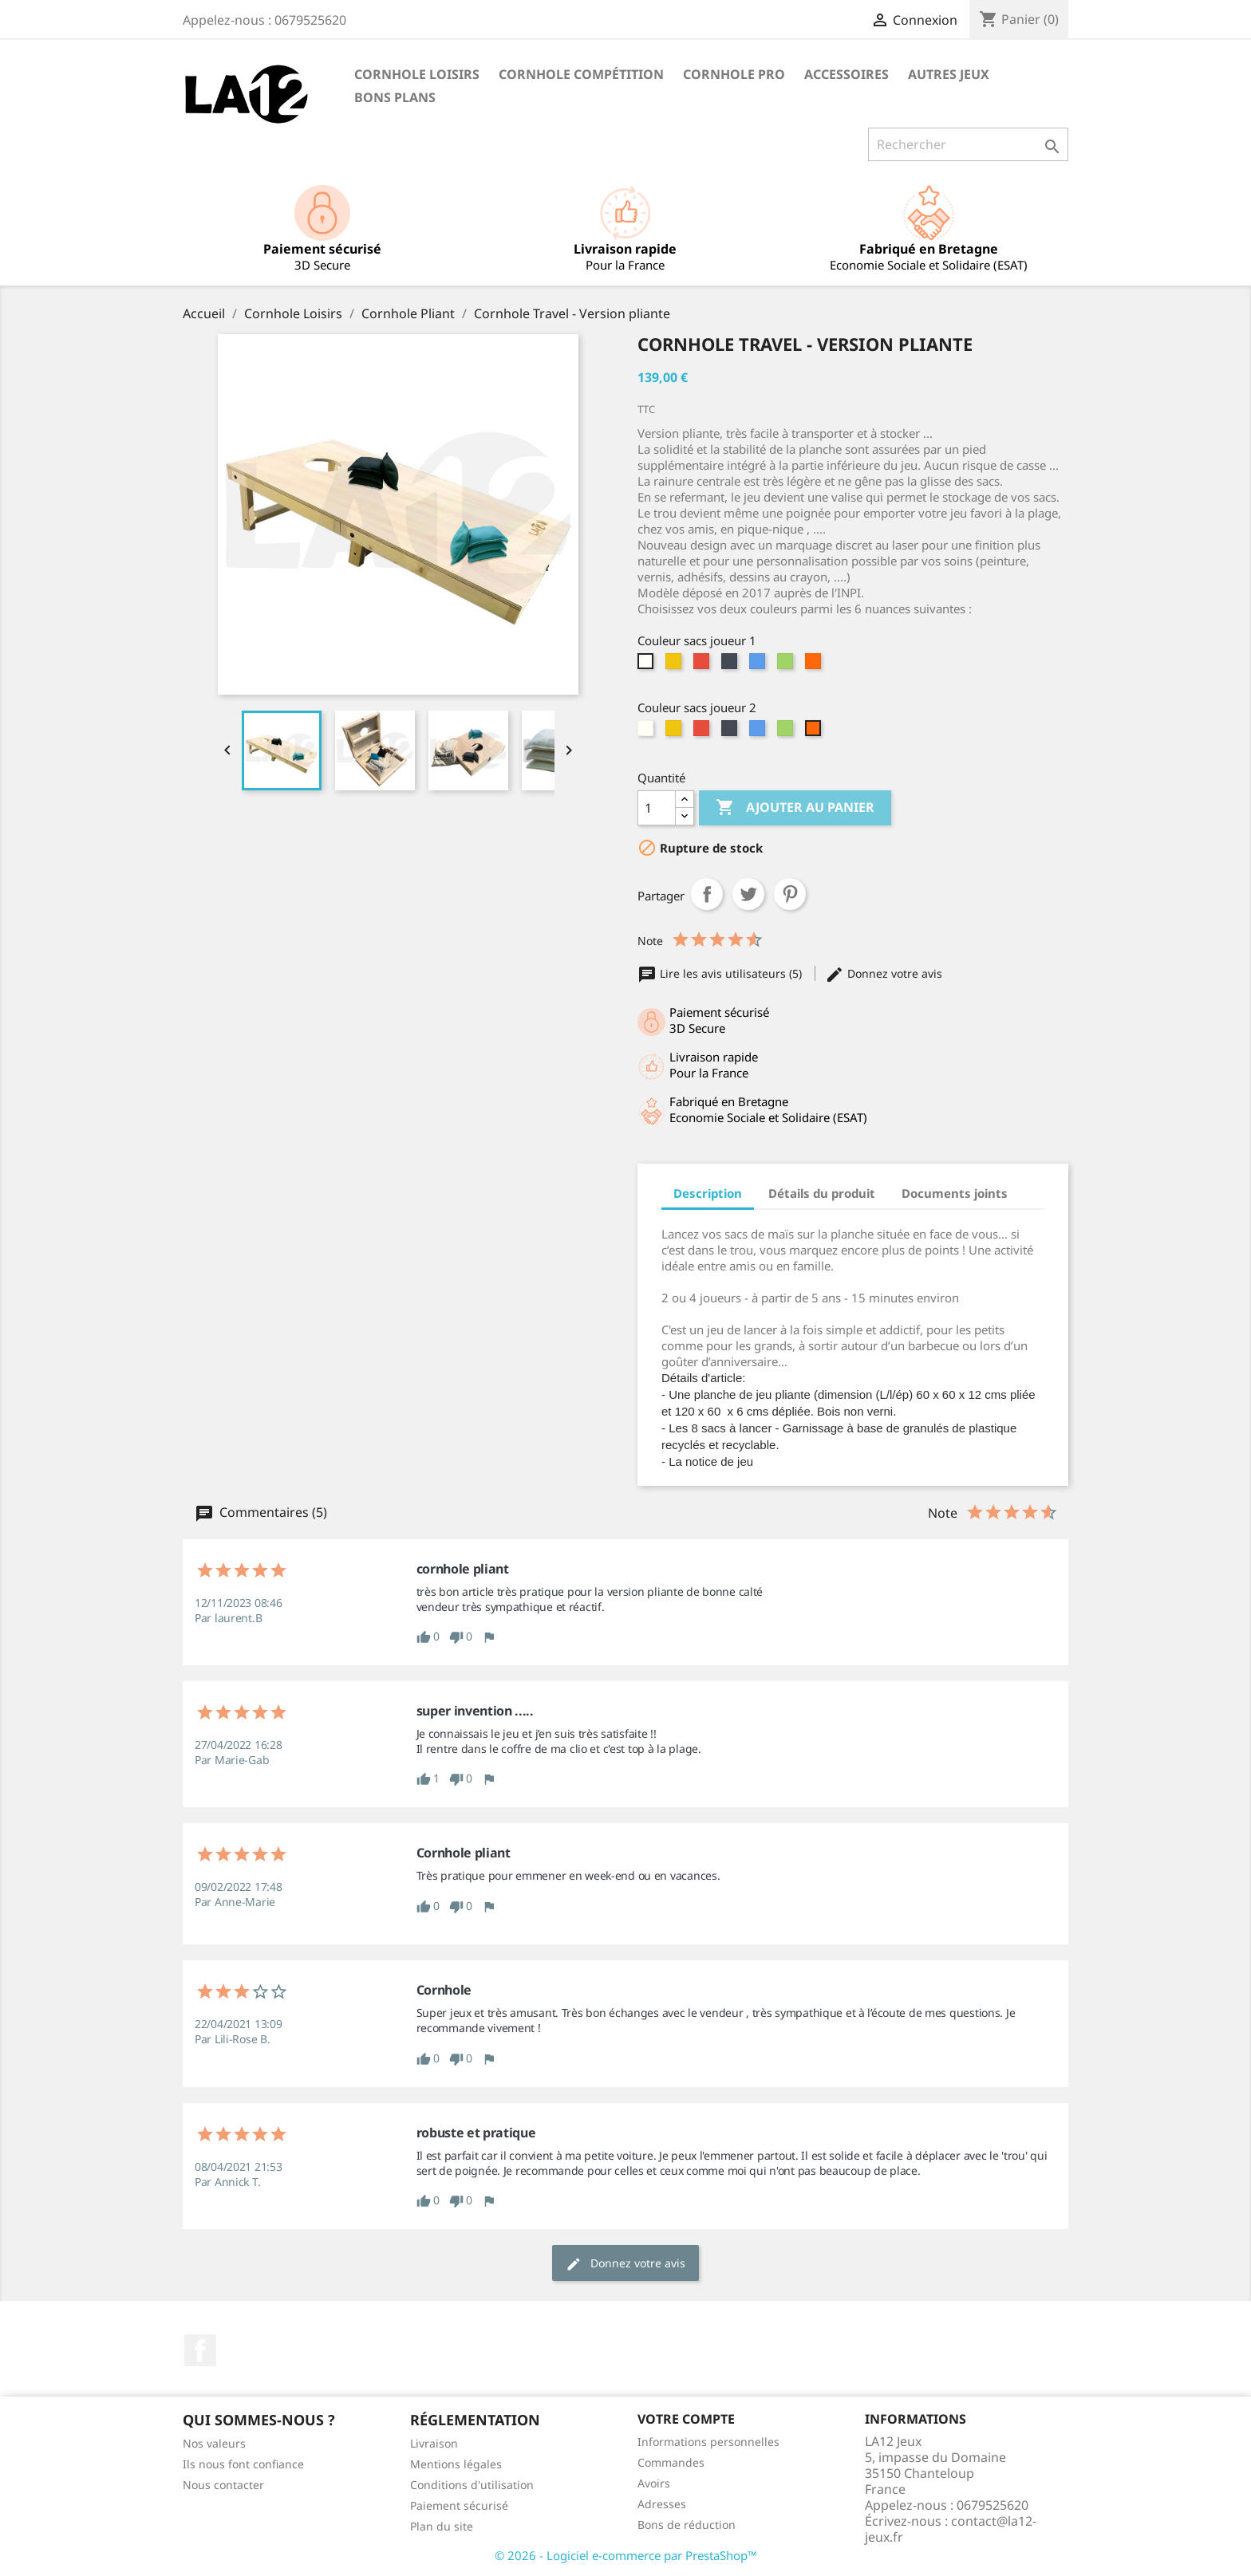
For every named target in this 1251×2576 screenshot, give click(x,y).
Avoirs (653, 2483)
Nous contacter (223, 2484)
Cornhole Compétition (581, 74)
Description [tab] (707, 1193)
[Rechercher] (968, 144)
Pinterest (790, 894)
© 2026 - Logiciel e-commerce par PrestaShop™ (626, 2555)
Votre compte (686, 2419)
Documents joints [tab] (955, 1193)
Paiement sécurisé (459, 2505)
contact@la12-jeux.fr (950, 2529)
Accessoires (846, 74)
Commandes (670, 2462)
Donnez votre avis (883, 973)
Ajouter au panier (795, 808)
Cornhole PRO (734, 74)
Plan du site (441, 2526)
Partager (707, 894)
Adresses (661, 2503)
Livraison (434, 2443)
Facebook (200, 2350)
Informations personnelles (708, 2441)
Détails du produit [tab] (821, 1193)
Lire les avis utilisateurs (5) (721, 973)
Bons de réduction (686, 2524)
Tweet (748, 894)
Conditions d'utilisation (472, 2484)
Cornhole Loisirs (416, 74)
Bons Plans (395, 97)
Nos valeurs (214, 2443)
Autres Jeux (948, 74)
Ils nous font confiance (243, 2464)
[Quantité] (656, 807)
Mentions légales (456, 2464)
